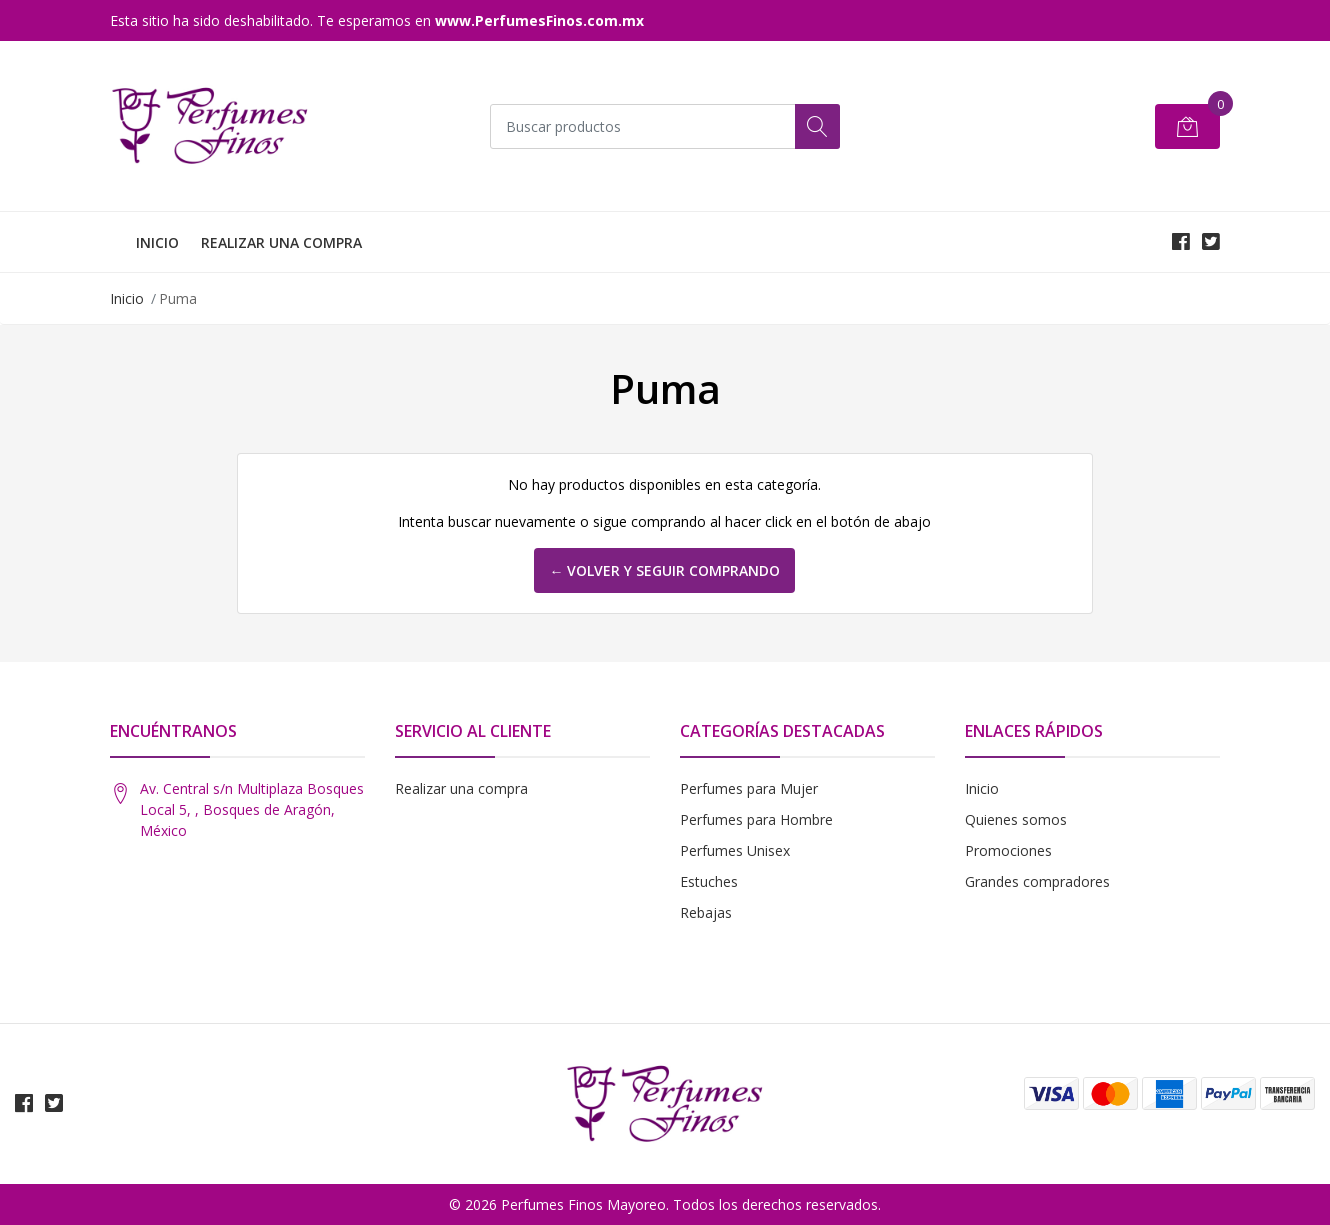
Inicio (127, 298)
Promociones (1008, 850)
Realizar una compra (461, 788)
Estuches (709, 881)
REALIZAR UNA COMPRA (281, 242)
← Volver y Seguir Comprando (664, 570)
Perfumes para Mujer (749, 788)
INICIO (157, 242)
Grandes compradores (1037, 881)
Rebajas (706, 912)
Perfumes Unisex (735, 850)
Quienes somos (1016, 819)
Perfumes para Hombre (756, 819)
